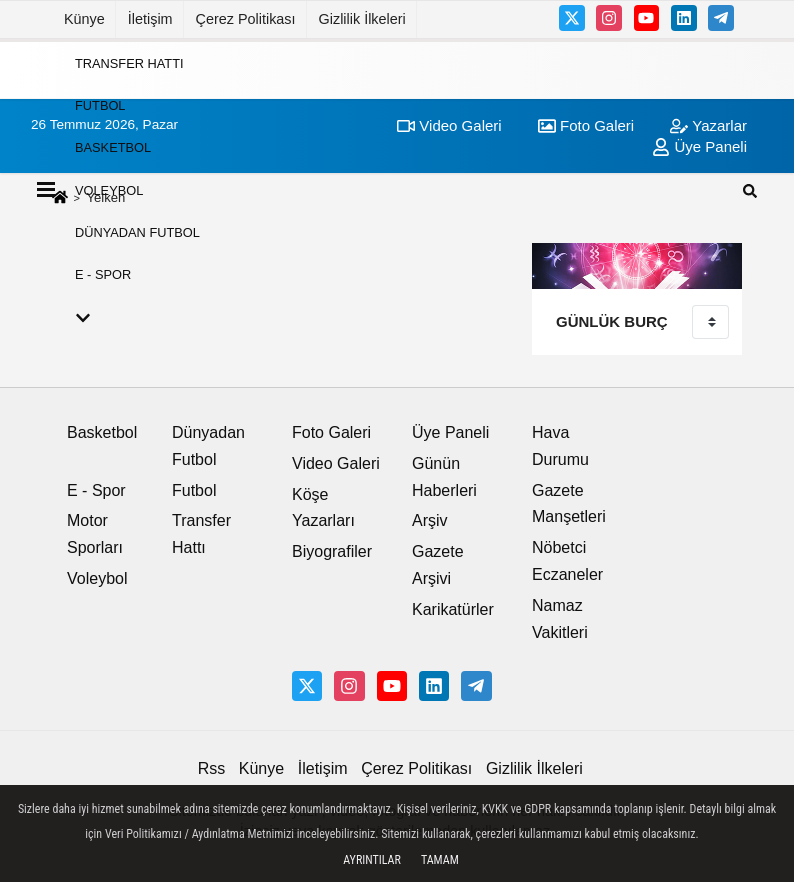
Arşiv (430, 520)
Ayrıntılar (372, 860)
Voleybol (109, 189)
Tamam (440, 860)
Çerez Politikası (246, 19)
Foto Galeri (331, 432)
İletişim (150, 19)
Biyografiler (332, 551)
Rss (212, 768)
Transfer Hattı (129, 62)
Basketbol (113, 147)
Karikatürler (453, 609)
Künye (84, 19)
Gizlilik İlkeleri (362, 19)
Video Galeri (336, 463)
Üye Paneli (450, 432)
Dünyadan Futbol (137, 232)
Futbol (100, 105)
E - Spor (103, 274)
